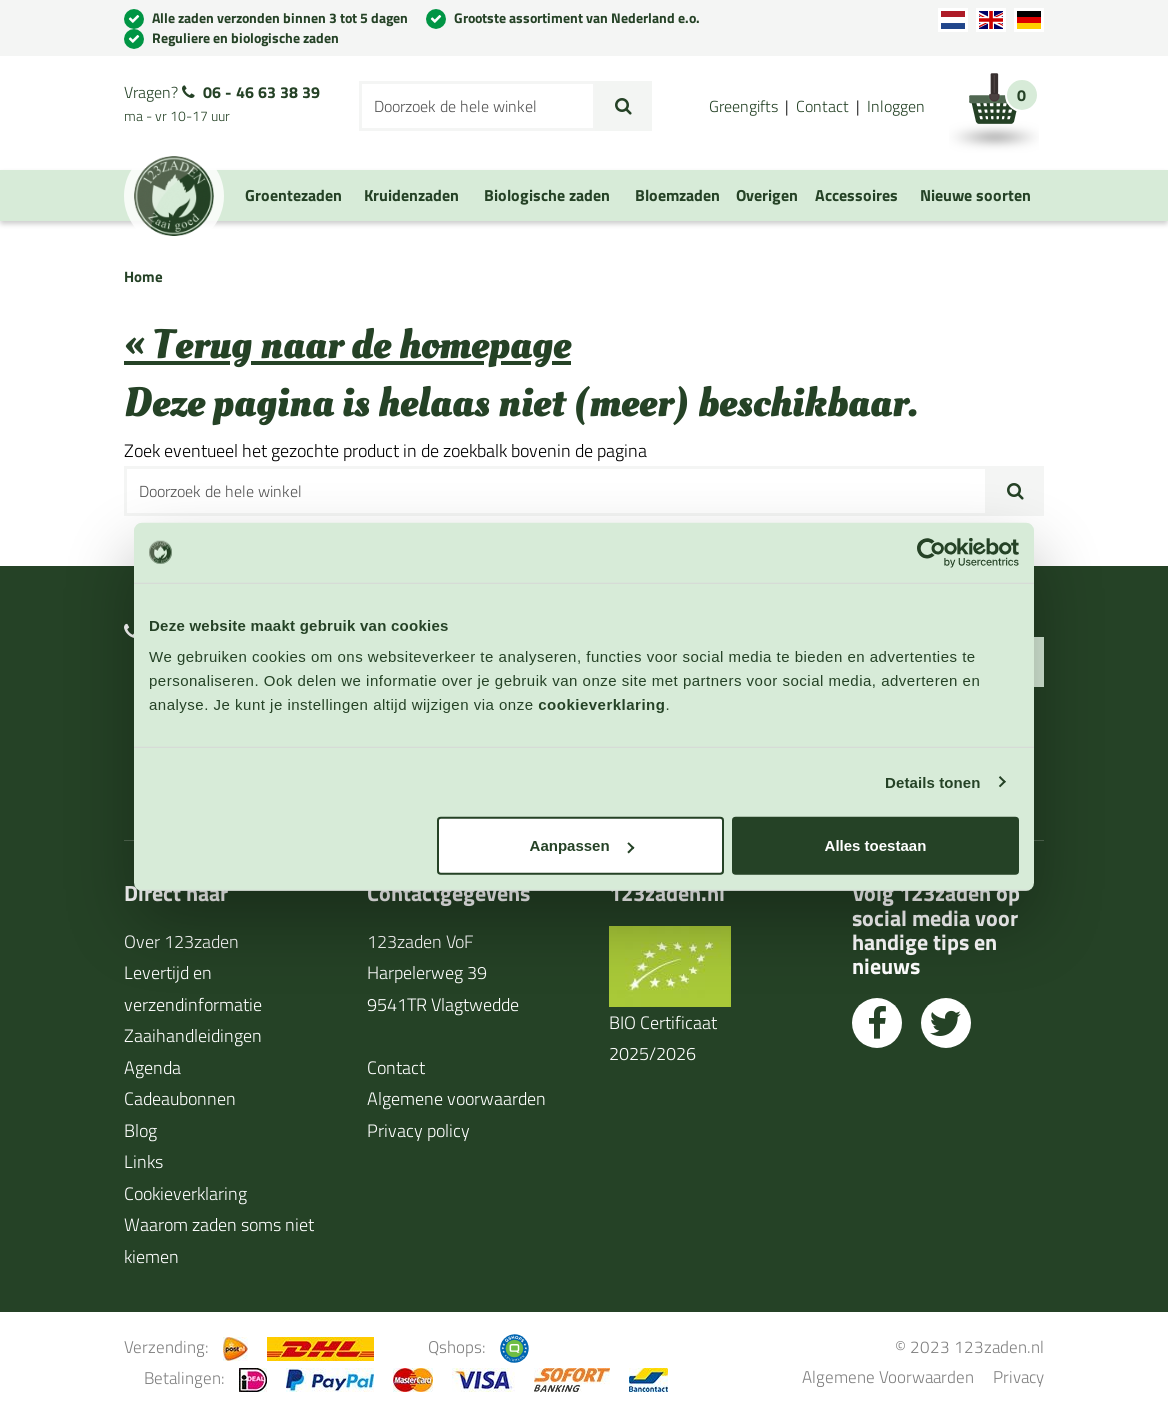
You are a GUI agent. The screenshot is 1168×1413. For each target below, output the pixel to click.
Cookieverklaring (185, 1193)
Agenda (152, 1067)
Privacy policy (418, 1130)
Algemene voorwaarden (456, 1098)
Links (143, 1161)
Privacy (1018, 1376)
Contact (822, 106)
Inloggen (896, 106)
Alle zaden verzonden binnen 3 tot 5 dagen (280, 17)
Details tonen (932, 781)
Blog (140, 1130)
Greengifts (743, 106)
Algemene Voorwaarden (888, 1376)
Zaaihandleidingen (193, 1035)
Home (143, 276)
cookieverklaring (601, 704)
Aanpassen (582, 845)
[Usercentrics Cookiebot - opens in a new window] (931, 552)
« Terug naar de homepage (347, 345)
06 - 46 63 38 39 (261, 92)
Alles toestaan (876, 845)
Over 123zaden (181, 941)
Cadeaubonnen (180, 1098)
